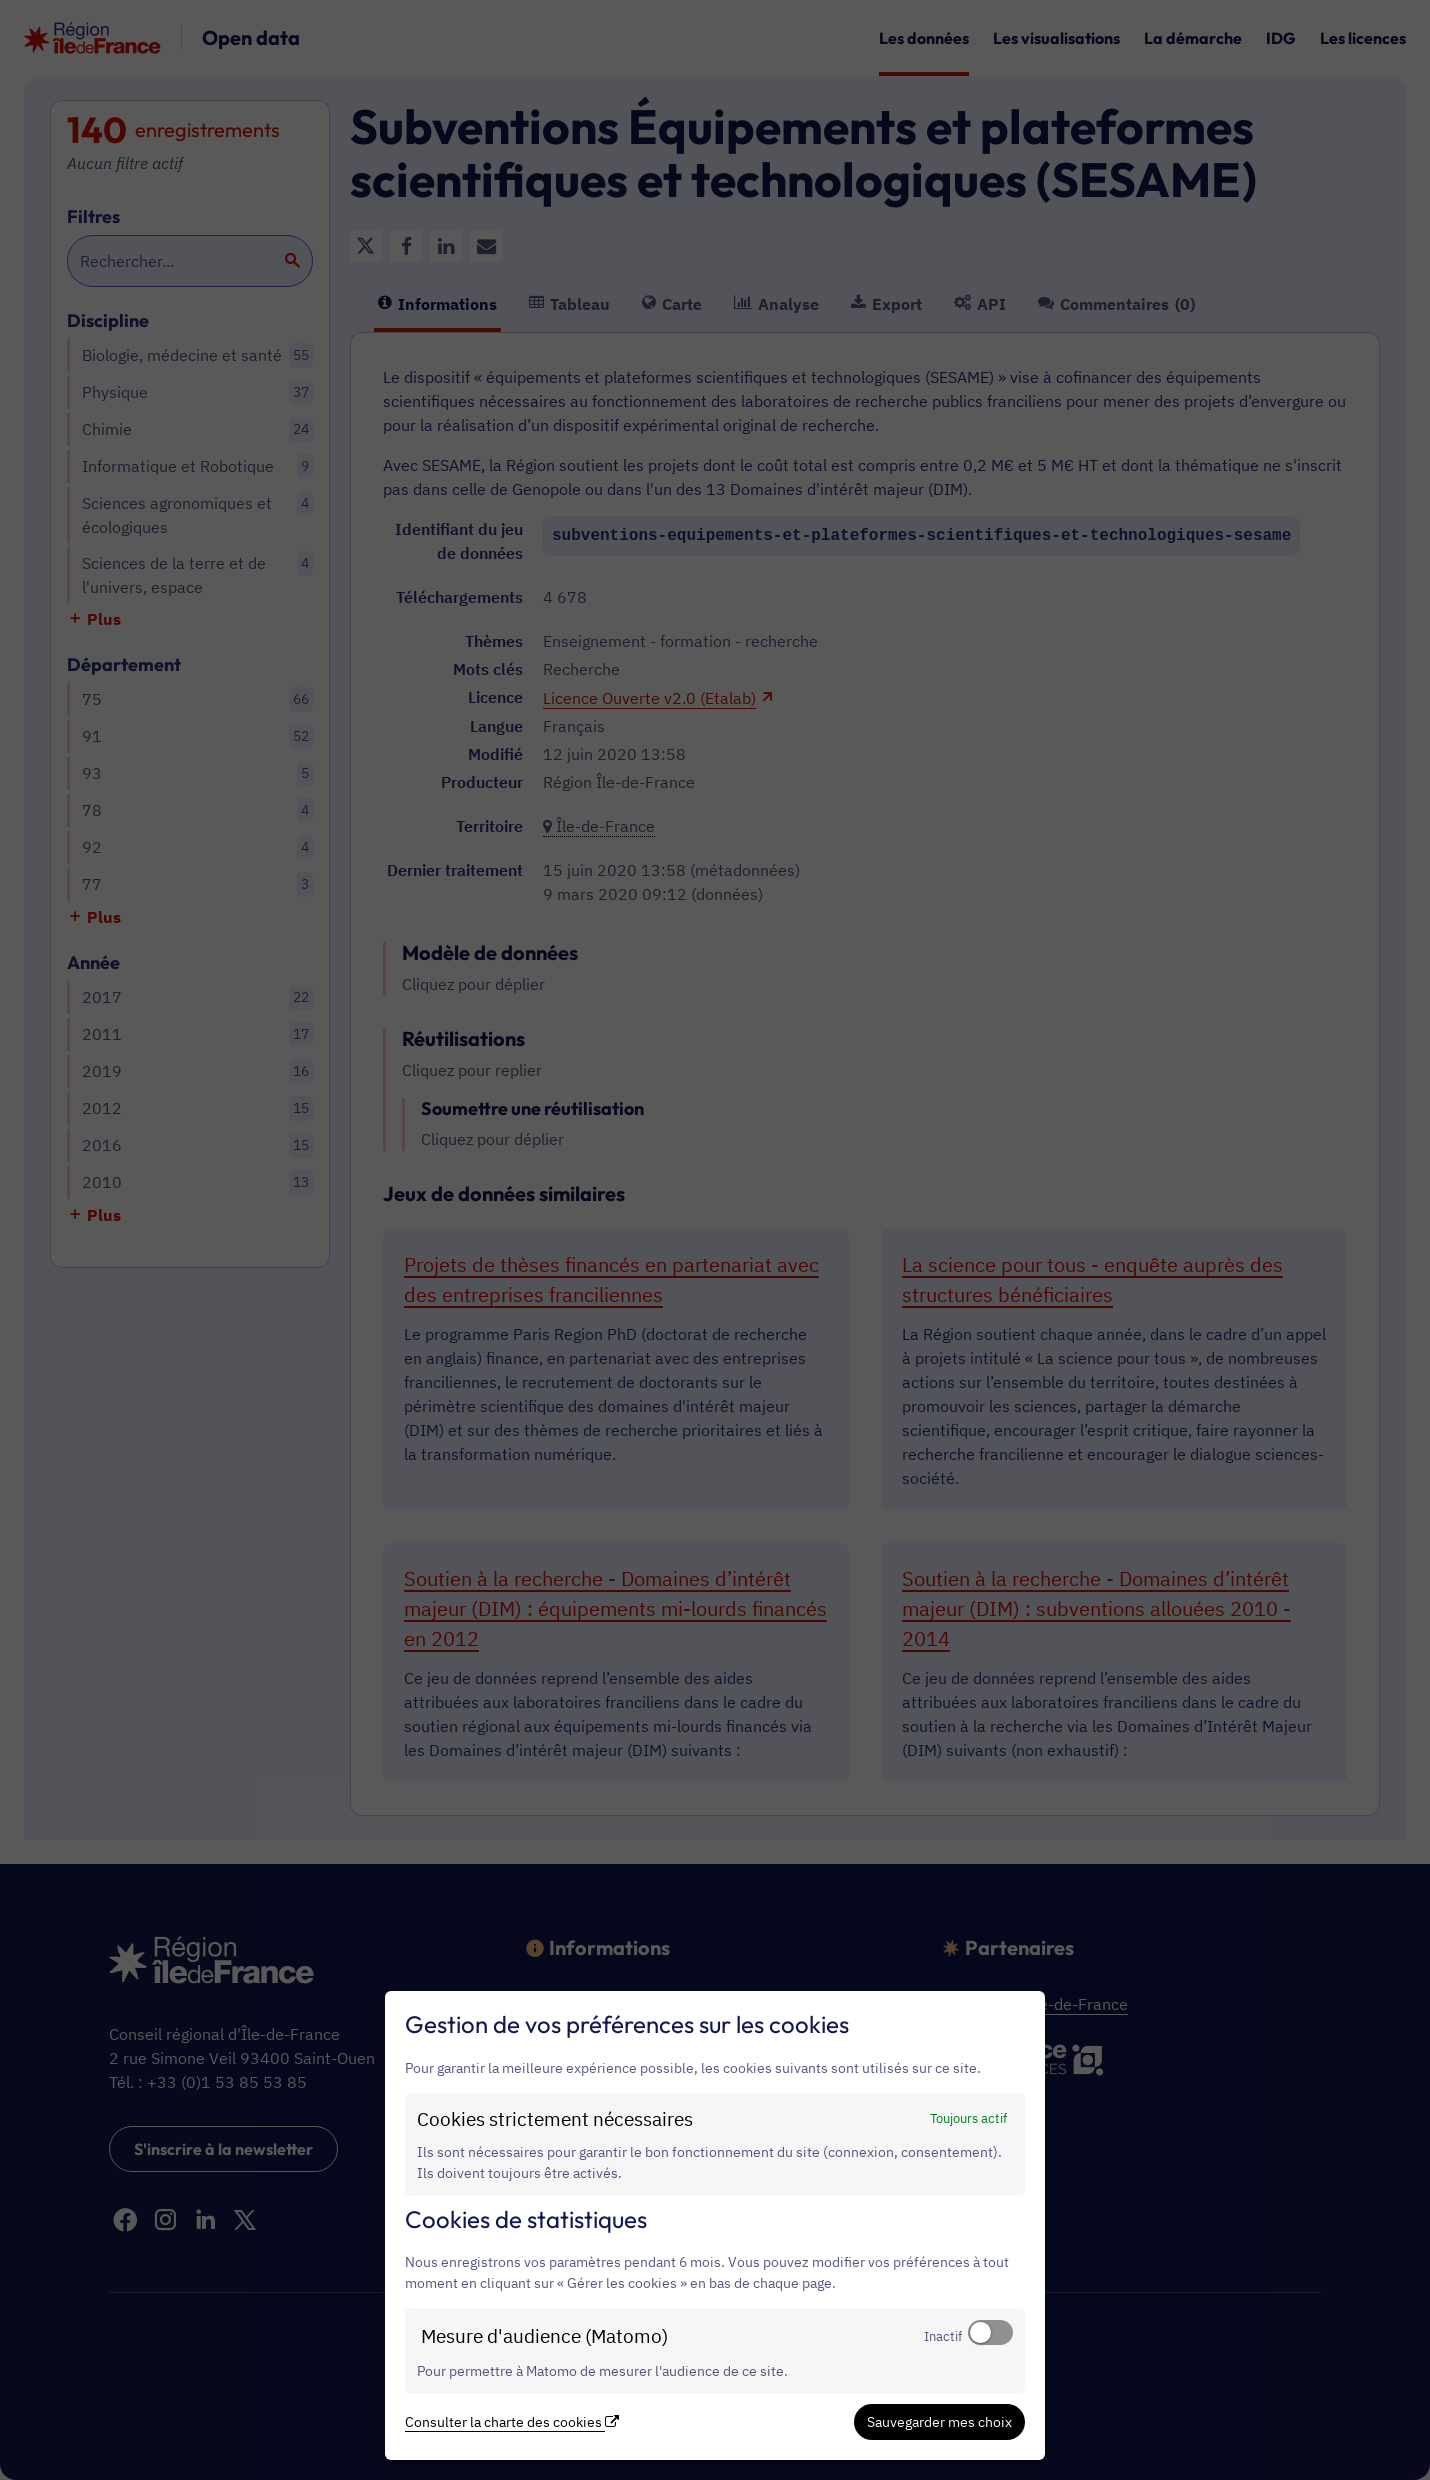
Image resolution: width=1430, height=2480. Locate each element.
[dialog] (715, 2225)
